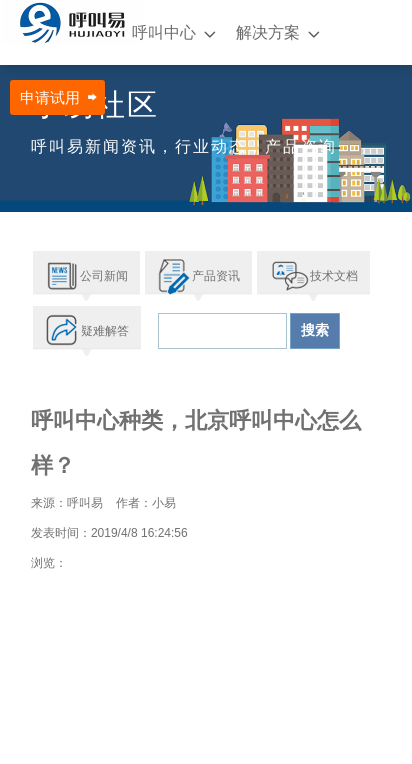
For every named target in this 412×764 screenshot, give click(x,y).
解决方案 (268, 32)
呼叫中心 (164, 32)
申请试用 (50, 97)
